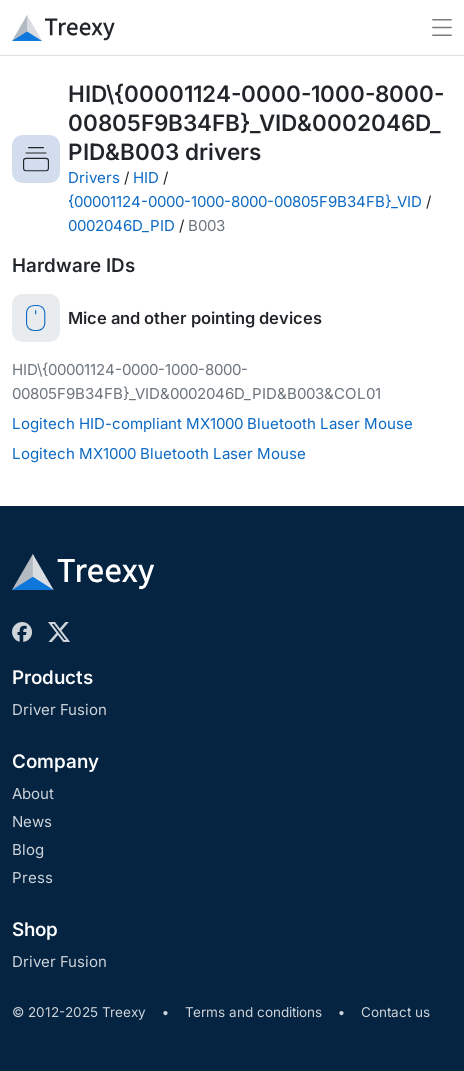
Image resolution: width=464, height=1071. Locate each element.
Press (32, 877)
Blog (28, 849)
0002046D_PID (121, 225)
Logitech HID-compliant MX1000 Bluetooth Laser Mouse (212, 423)
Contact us (395, 1012)
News (32, 821)
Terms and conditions (253, 1012)
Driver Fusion (59, 709)
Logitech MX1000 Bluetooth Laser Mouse (159, 453)
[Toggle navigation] (442, 27)
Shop (35, 929)
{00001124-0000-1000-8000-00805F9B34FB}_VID (245, 201)
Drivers (94, 177)
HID (146, 177)
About (33, 793)
